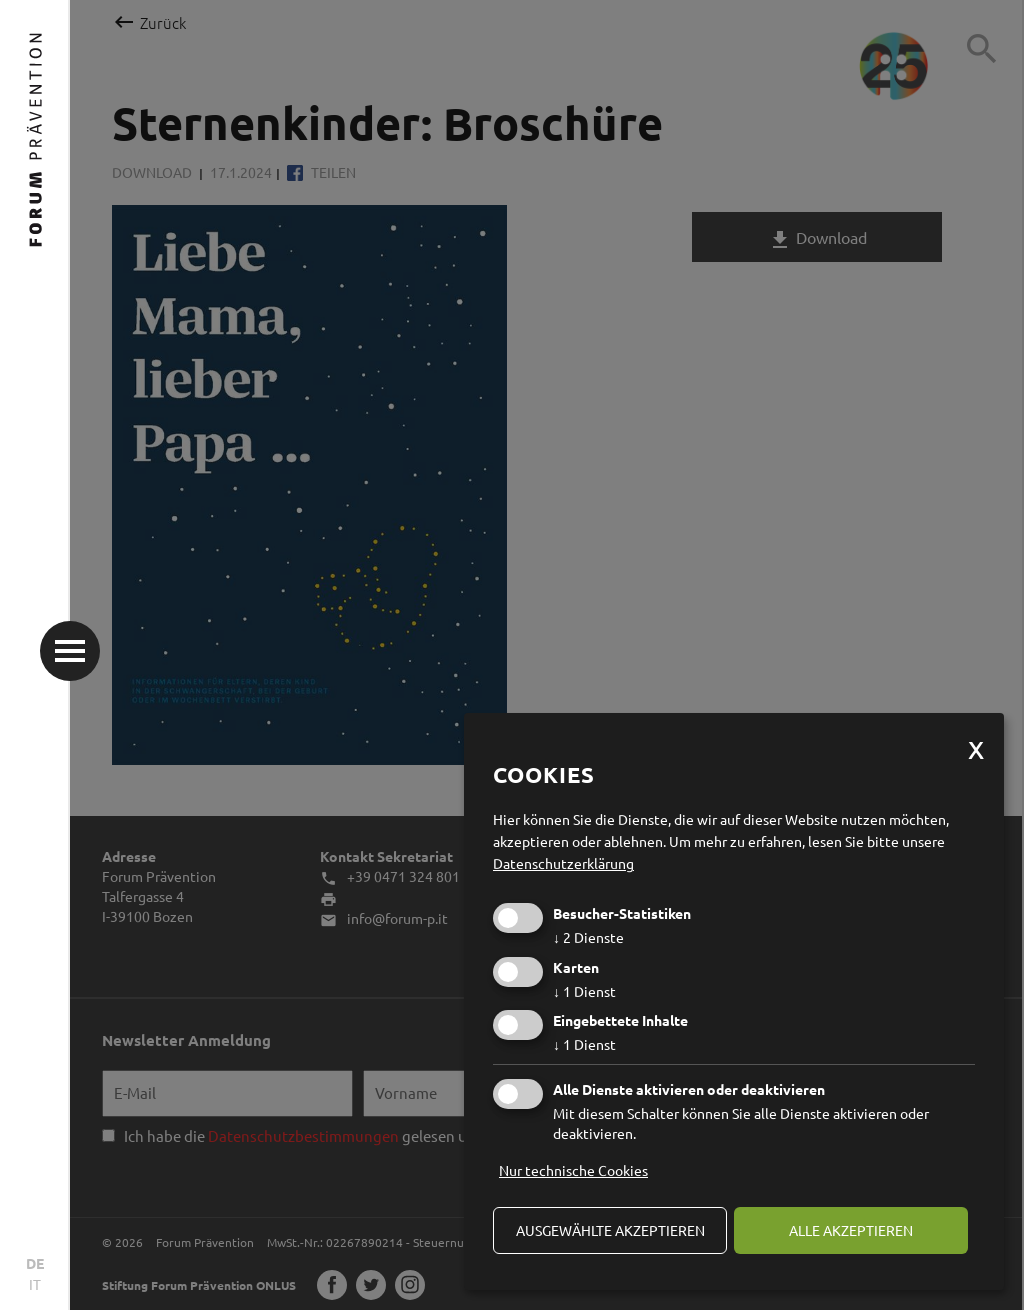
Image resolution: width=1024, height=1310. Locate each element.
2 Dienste (588, 937)
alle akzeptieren (851, 1230)
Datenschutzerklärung (563, 863)
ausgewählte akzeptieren (610, 1230)
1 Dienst (584, 991)
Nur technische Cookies (573, 1170)
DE (35, 1263)
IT (35, 1284)
